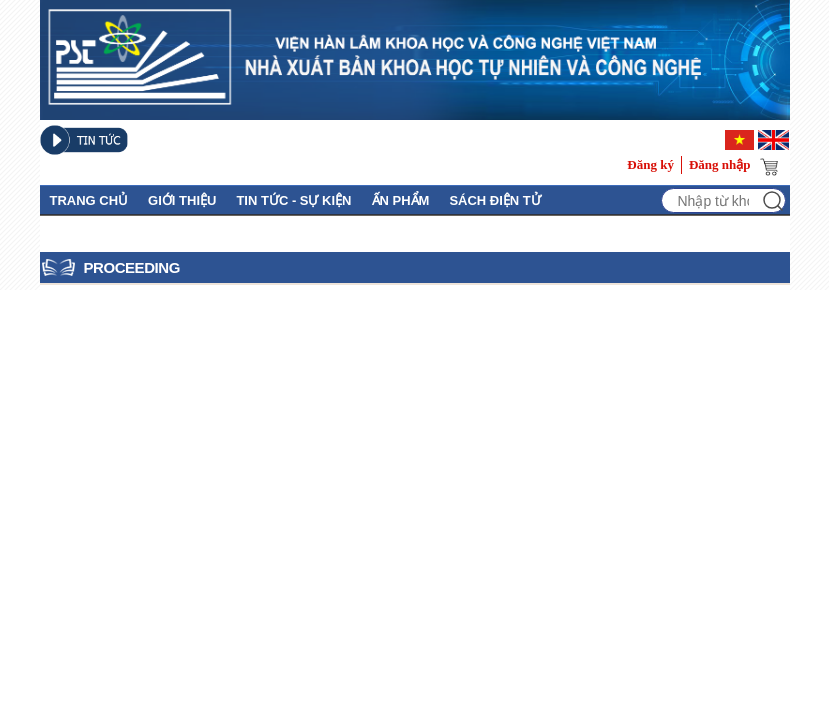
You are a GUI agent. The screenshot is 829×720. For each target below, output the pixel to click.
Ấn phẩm (401, 200)
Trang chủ (89, 200)
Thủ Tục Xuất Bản (113, 231)
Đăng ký (650, 164)
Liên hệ (221, 231)
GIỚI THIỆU (182, 200)
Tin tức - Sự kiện (293, 200)
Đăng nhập (720, 164)
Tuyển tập (300, 231)
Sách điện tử (494, 200)
